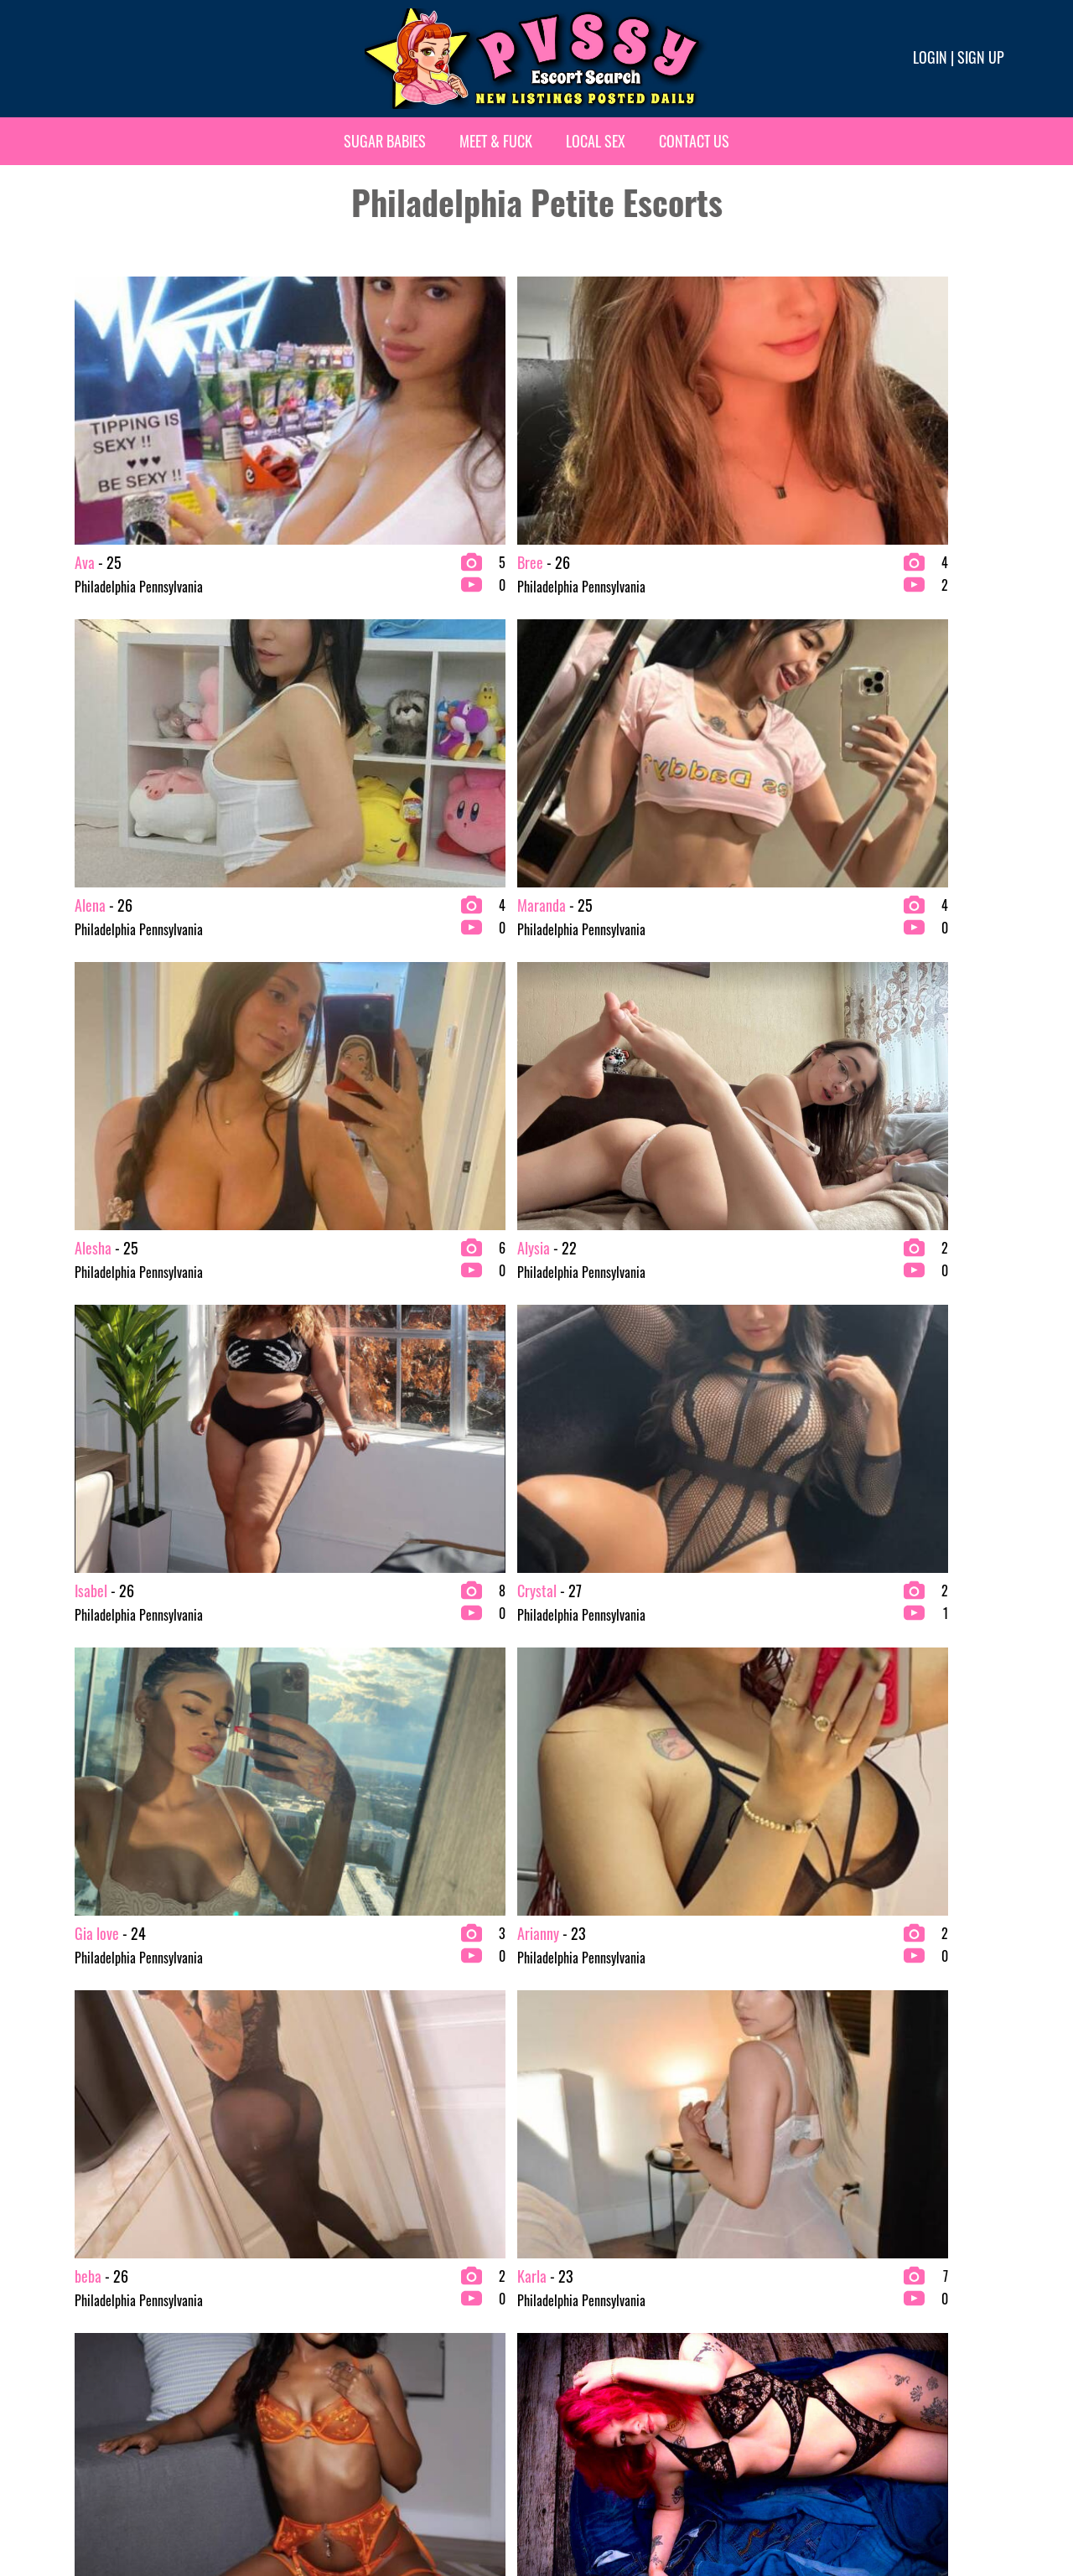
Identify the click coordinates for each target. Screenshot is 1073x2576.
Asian (82, 2299)
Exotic (558, 2273)
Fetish (558, 2299)
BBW (80, 2326)
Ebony (320, 2353)
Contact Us (694, 141)
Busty (319, 2299)
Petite (558, 2380)
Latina (558, 2326)
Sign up (980, 57)
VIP (788, 2299)
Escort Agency (341, 2380)
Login (930, 57)
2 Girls (85, 2273)
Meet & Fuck (495, 141)
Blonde (85, 2380)
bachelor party (104, 2353)
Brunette (327, 2273)
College (324, 2326)
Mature (560, 2353)
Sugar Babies (385, 141)
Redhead (801, 2273)
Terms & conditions (801, 2506)
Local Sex (595, 141)
